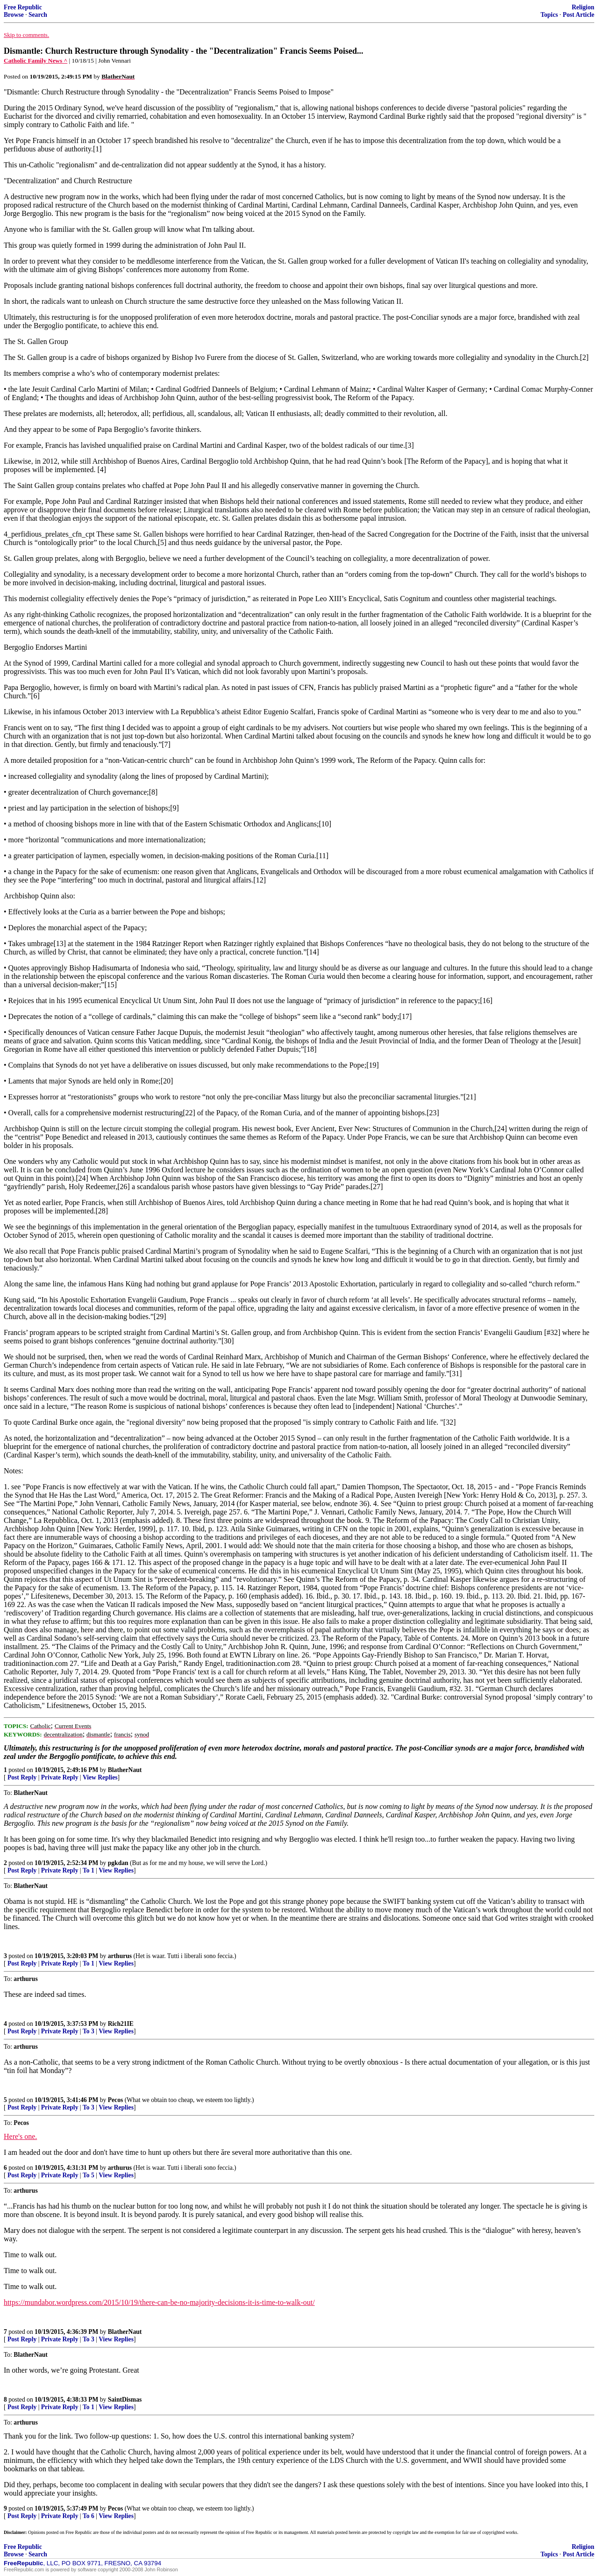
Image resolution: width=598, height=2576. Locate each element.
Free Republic (23, 7)
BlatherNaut (125, 1769)
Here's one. (20, 2136)
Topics (549, 14)
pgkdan (118, 1862)
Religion (583, 7)
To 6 (88, 2515)
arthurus (120, 1955)
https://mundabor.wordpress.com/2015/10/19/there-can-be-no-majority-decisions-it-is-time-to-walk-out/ (159, 2302)
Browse (14, 14)
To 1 (88, 1870)
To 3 (88, 2031)
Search (37, 14)
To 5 (88, 2175)
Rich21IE (121, 2023)
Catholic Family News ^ (35, 60)
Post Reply (21, 1777)
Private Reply (59, 1777)
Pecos (115, 2099)
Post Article (578, 14)
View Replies (100, 1777)
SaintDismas (125, 2399)
